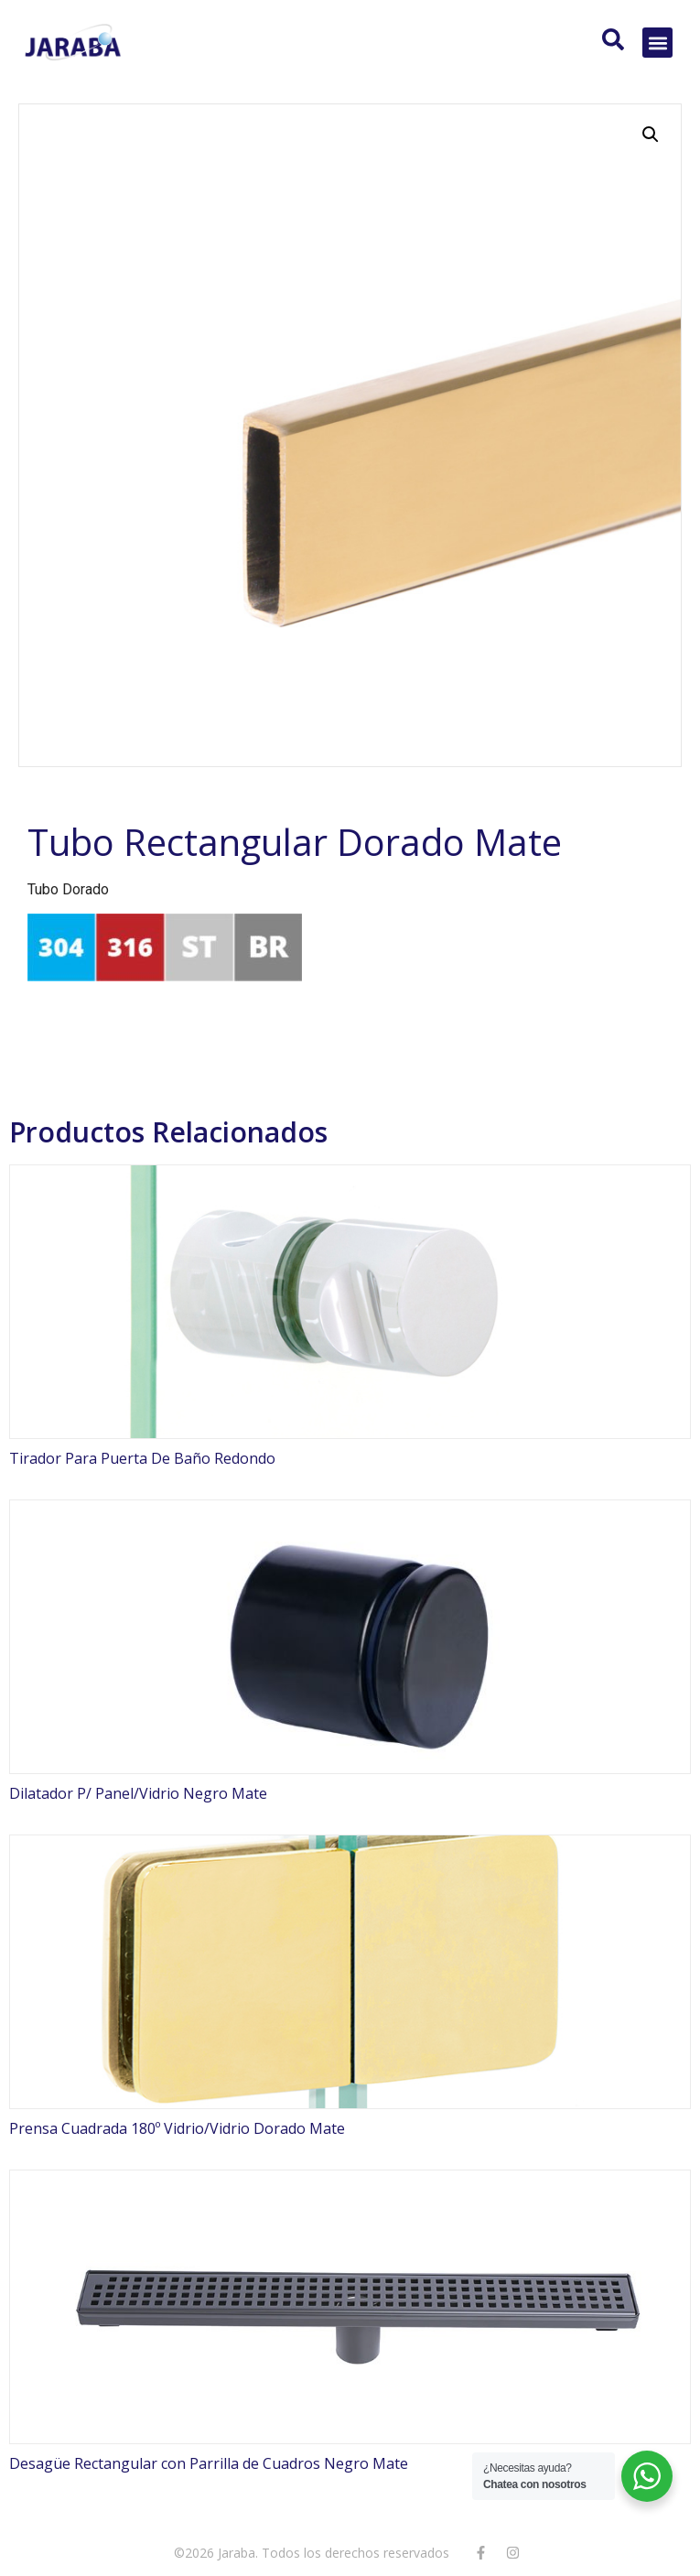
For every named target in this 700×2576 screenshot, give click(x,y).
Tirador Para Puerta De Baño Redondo (142, 1458)
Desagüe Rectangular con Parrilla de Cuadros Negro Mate (208, 2463)
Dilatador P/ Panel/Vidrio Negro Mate (138, 1793)
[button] (657, 42)
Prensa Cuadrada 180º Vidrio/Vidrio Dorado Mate (177, 2128)
